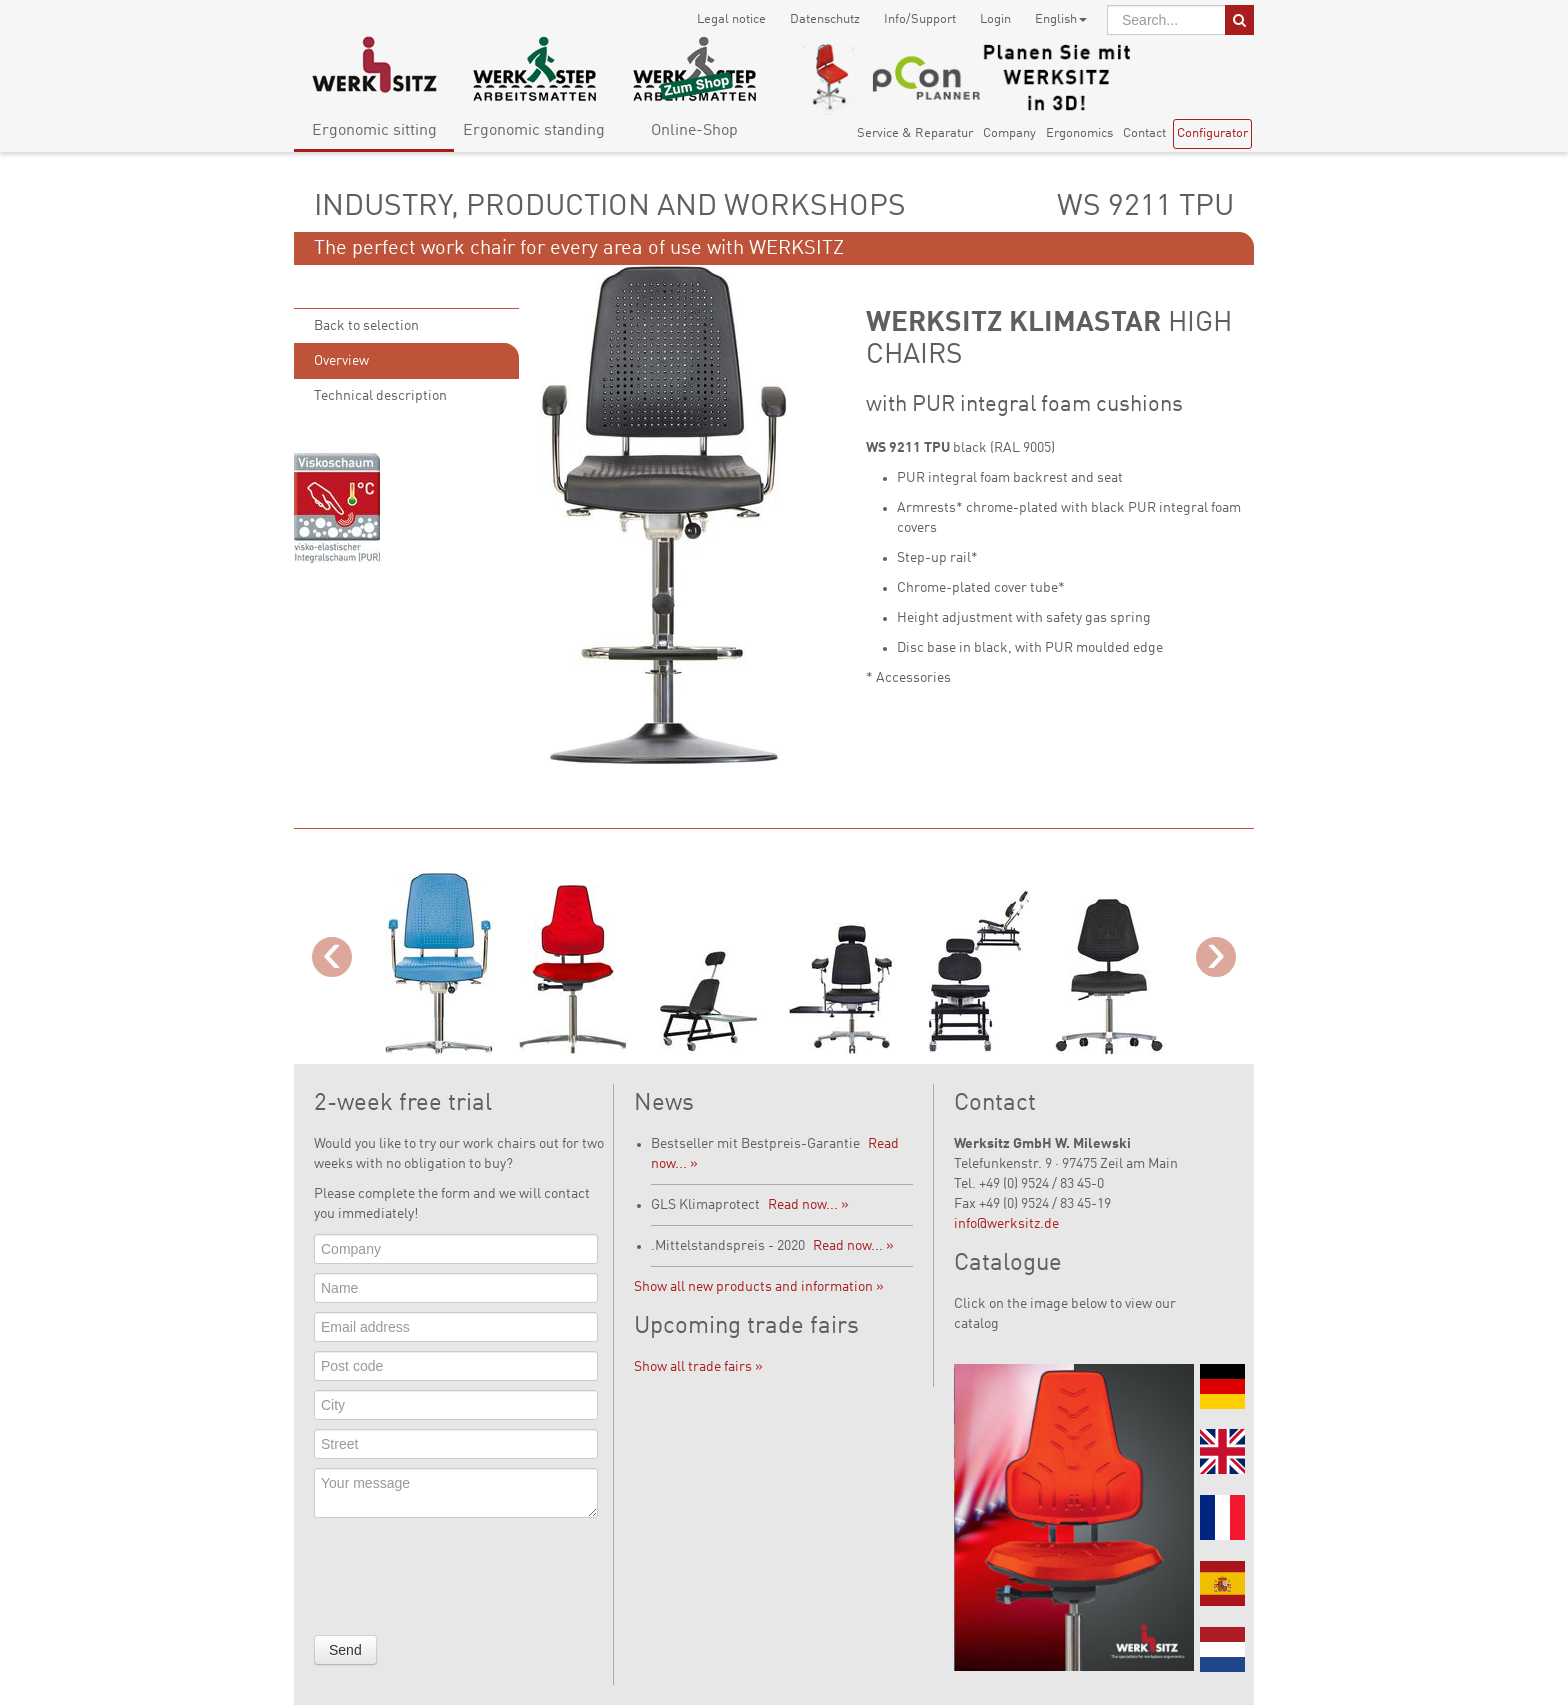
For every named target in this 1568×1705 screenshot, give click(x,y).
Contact (1144, 133)
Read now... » (808, 1205)
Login (995, 19)
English (1061, 19)
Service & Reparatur (915, 133)
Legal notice (731, 19)
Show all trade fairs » (698, 1367)
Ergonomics (1079, 133)
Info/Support (920, 19)
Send (345, 1650)
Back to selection (366, 326)
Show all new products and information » (759, 1287)
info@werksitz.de (1006, 1224)
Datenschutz (825, 19)
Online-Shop (694, 131)
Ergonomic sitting (374, 131)
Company (1009, 133)
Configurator (1212, 133)
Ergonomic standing (534, 131)
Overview (341, 361)
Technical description (380, 396)
